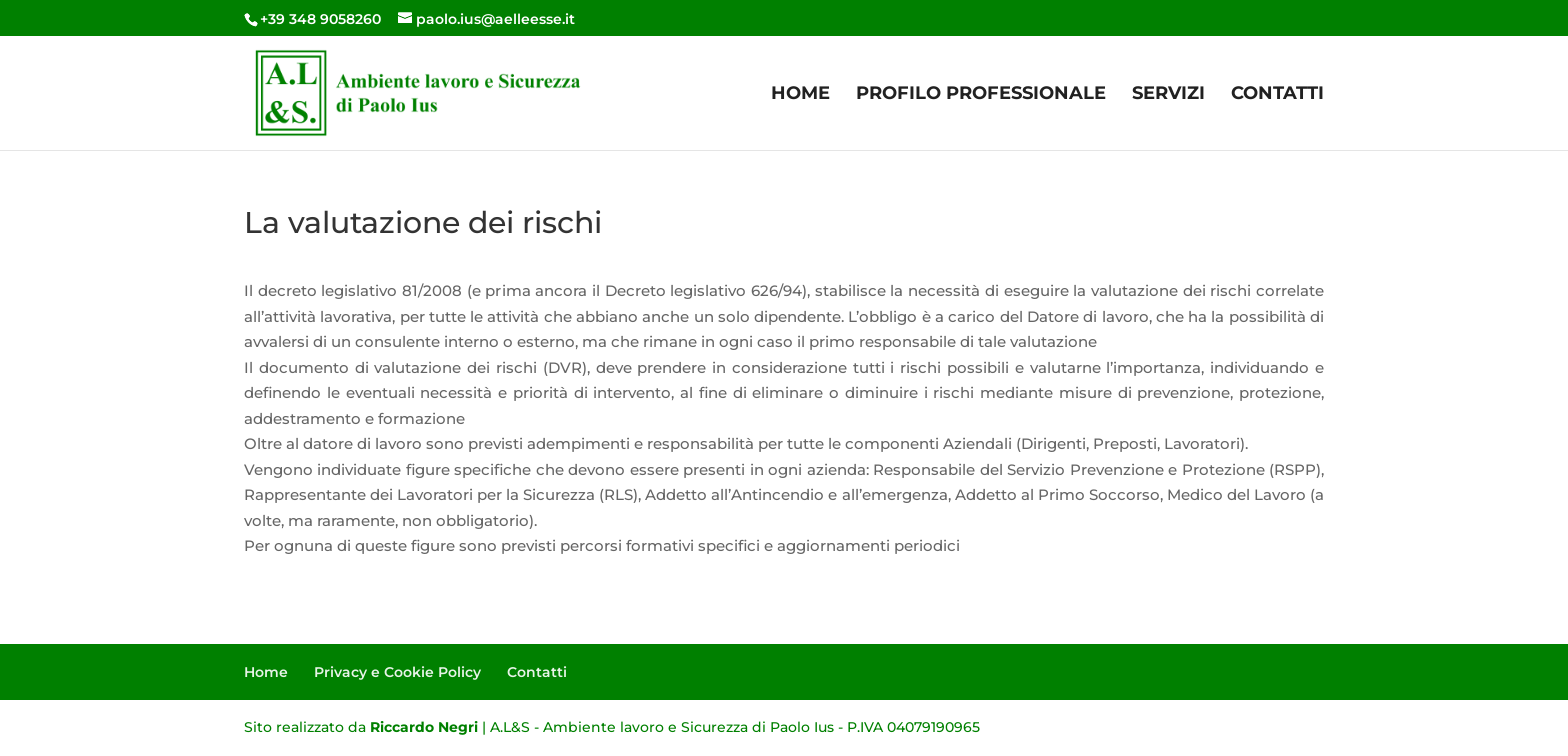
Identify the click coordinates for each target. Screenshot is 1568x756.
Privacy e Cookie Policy (397, 672)
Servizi (1168, 95)
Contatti (1277, 95)
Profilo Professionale (981, 95)
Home (800, 95)
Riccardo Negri (424, 727)
